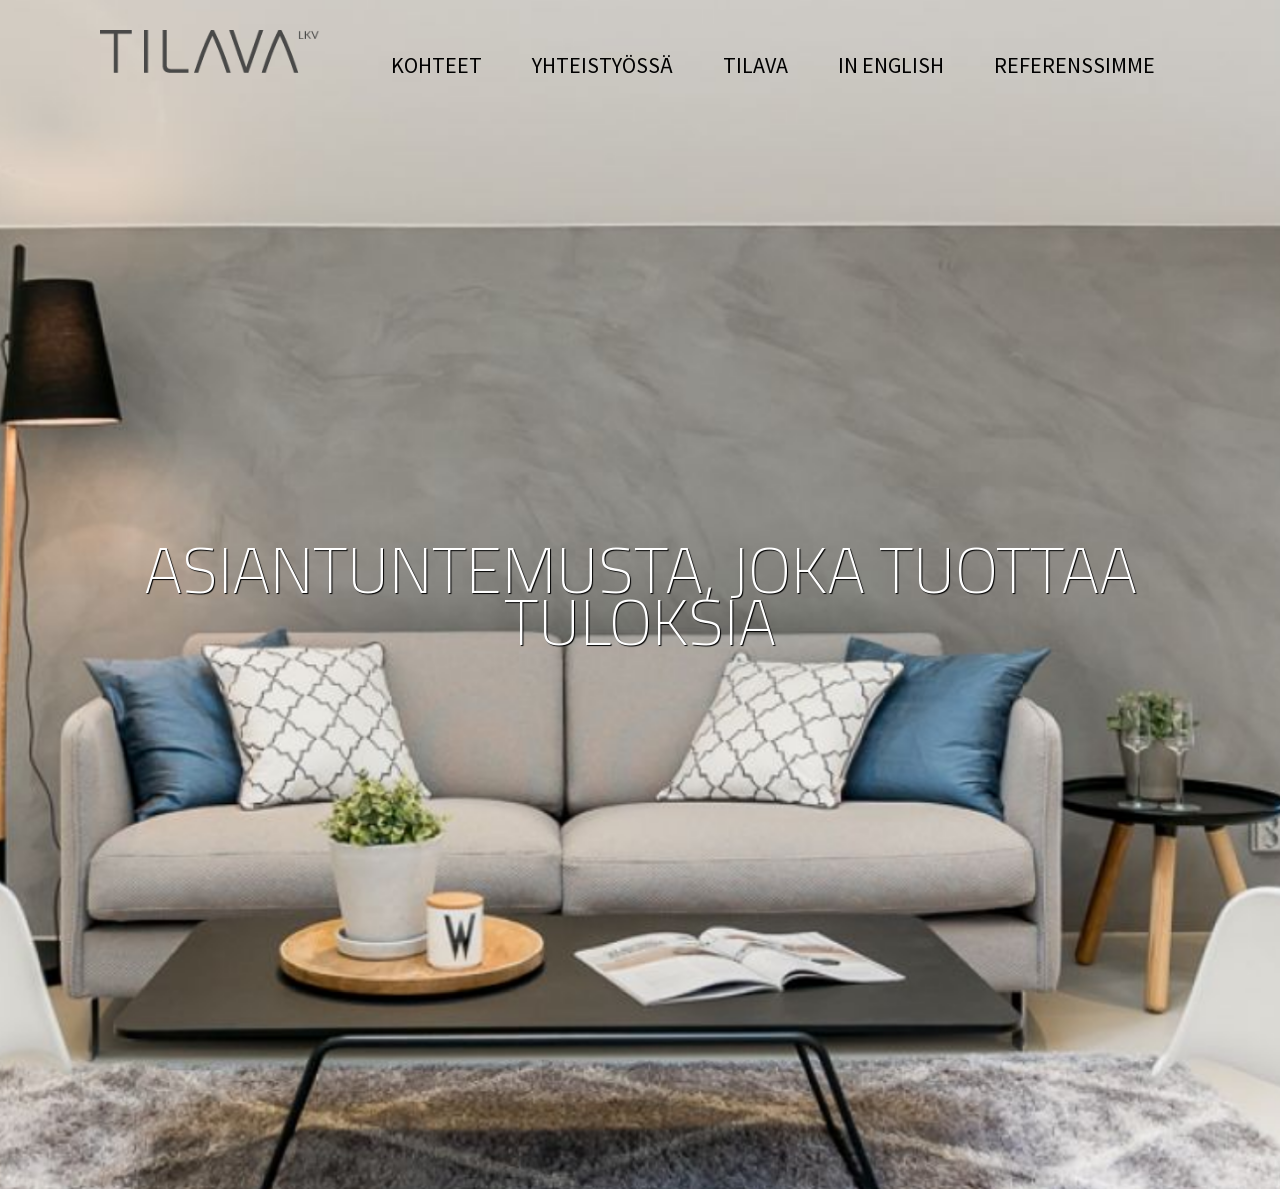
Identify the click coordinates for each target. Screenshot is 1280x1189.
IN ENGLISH (891, 65)
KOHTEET (436, 65)
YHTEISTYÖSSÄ (602, 65)
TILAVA (755, 65)
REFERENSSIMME (1074, 65)
